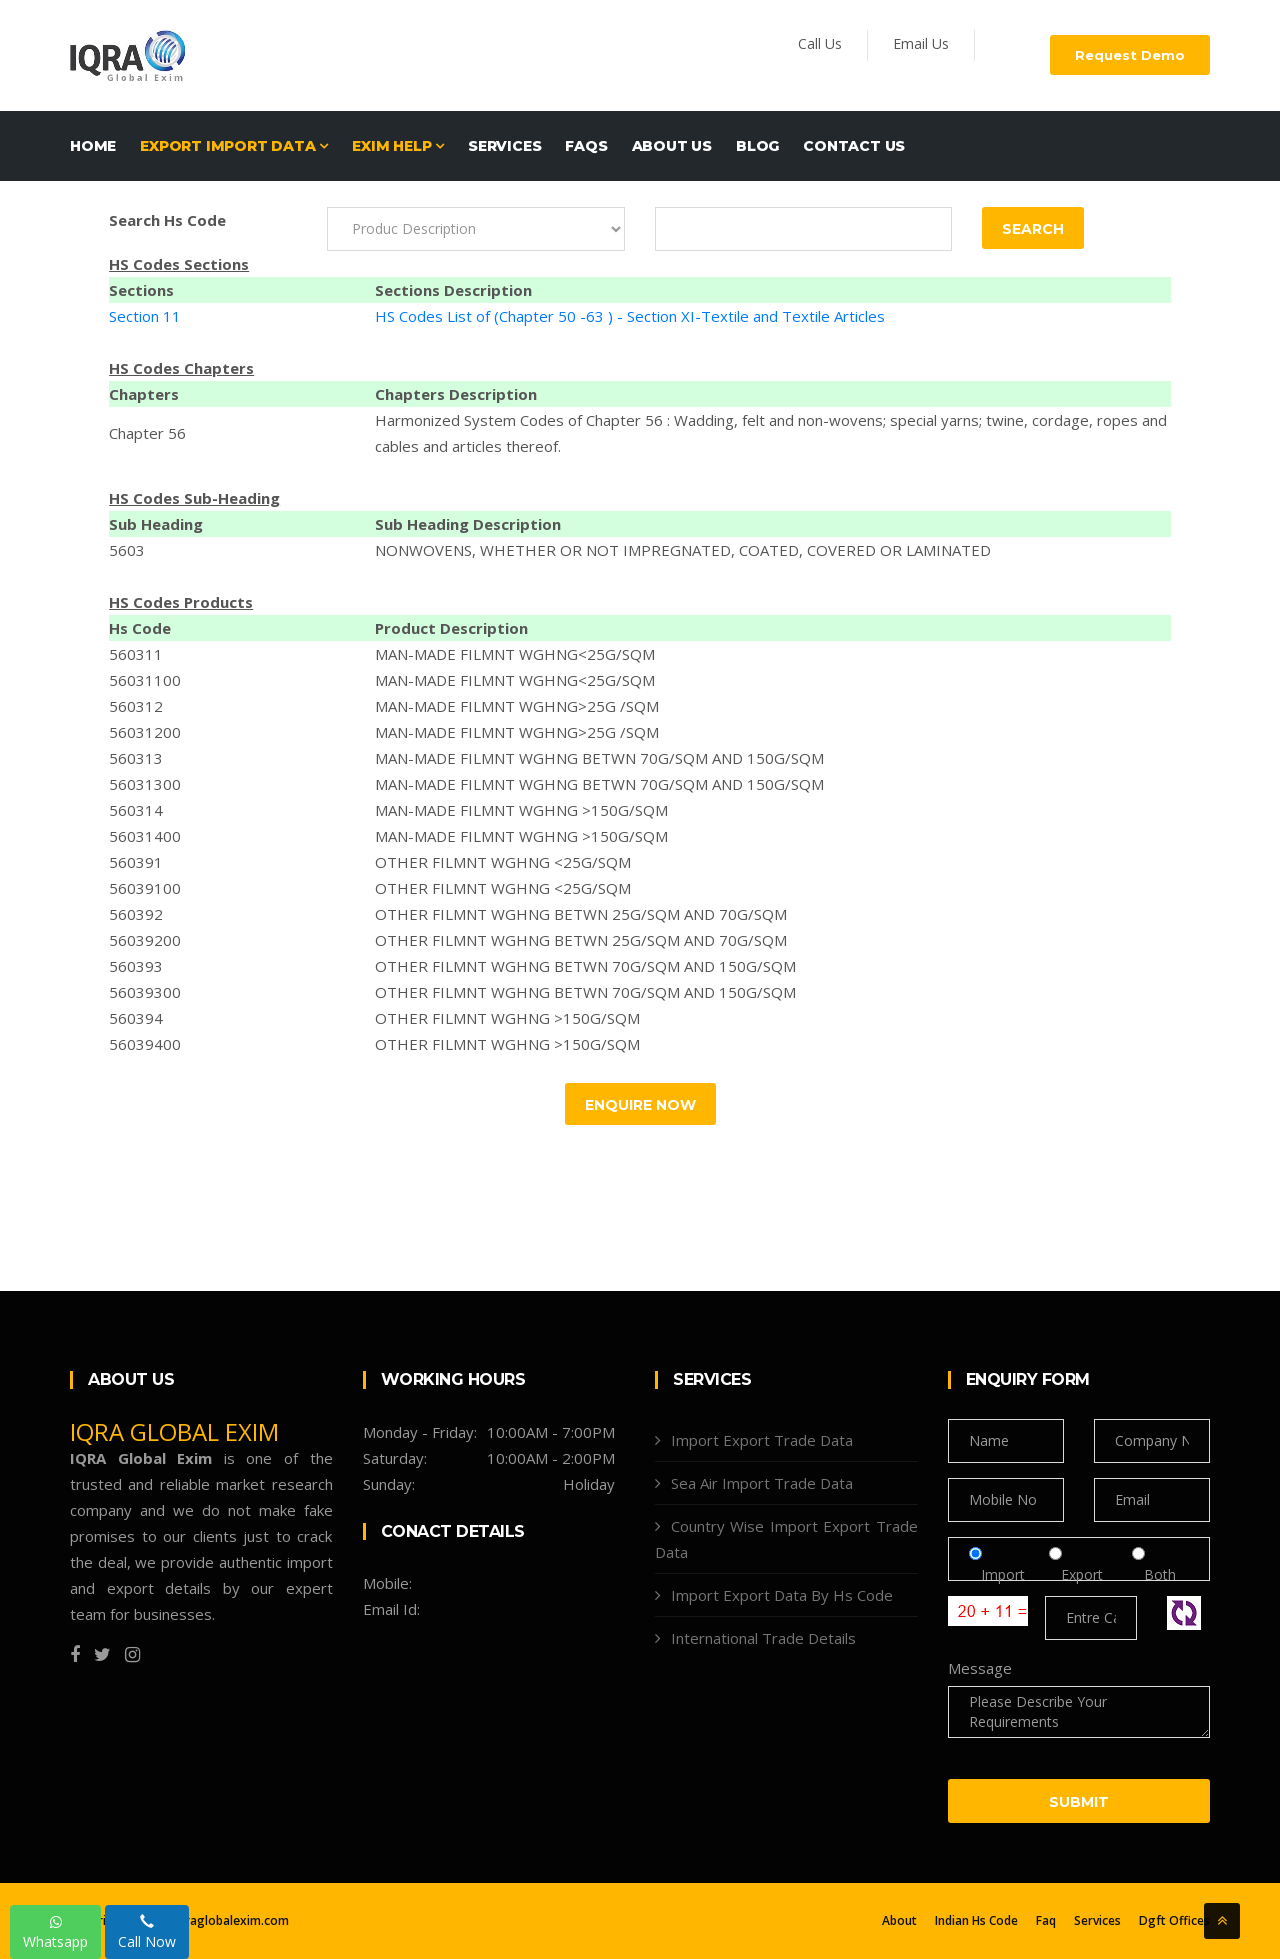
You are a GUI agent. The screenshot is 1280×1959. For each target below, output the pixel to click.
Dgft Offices (1174, 1921)
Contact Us (854, 146)
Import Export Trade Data (762, 1440)
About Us (672, 146)
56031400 (145, 836)
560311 (136, 654)
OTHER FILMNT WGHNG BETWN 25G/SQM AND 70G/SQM (581, 914)
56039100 (145, 888)
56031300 (145, 784)
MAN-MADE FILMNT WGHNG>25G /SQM (517, 706)
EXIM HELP (398, 146)
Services (504, 146)
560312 (136, 706)
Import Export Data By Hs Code (782, 1595)
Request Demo (1130, 55)
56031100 (145, 680)
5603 (127, 550)
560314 (136, 810)
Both (1154, 1574)
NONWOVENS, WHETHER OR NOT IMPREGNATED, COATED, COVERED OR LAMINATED (683, 550)
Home (93, 146)
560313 (136, 758)
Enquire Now (640, 1105)
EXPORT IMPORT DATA (234, 146)
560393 (136, 966)
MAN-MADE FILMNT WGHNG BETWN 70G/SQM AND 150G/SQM (599, 758)
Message (980, 1668)
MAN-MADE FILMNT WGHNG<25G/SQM (515, 654)
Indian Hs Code (976, 1921)
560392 (136, 914)
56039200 (145, 940)
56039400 (145, 1044)
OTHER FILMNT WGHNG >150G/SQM (507, 1018)
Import (1003, 1574)
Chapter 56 (147, 433)
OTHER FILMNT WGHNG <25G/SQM (503, 862)
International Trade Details (763, 1638)
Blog (757, 146)
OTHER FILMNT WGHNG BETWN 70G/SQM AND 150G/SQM (585, 966)
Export (1084, 1574)
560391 (136, 862)
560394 (136, 1018)
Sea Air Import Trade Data (762, 1483)
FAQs (586, 146)
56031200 (145, 732)
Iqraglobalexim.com (231, 1920)
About (899, 1921)
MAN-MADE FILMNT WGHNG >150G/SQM (521, 810)
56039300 (145, 992)
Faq (1046, 1921)
